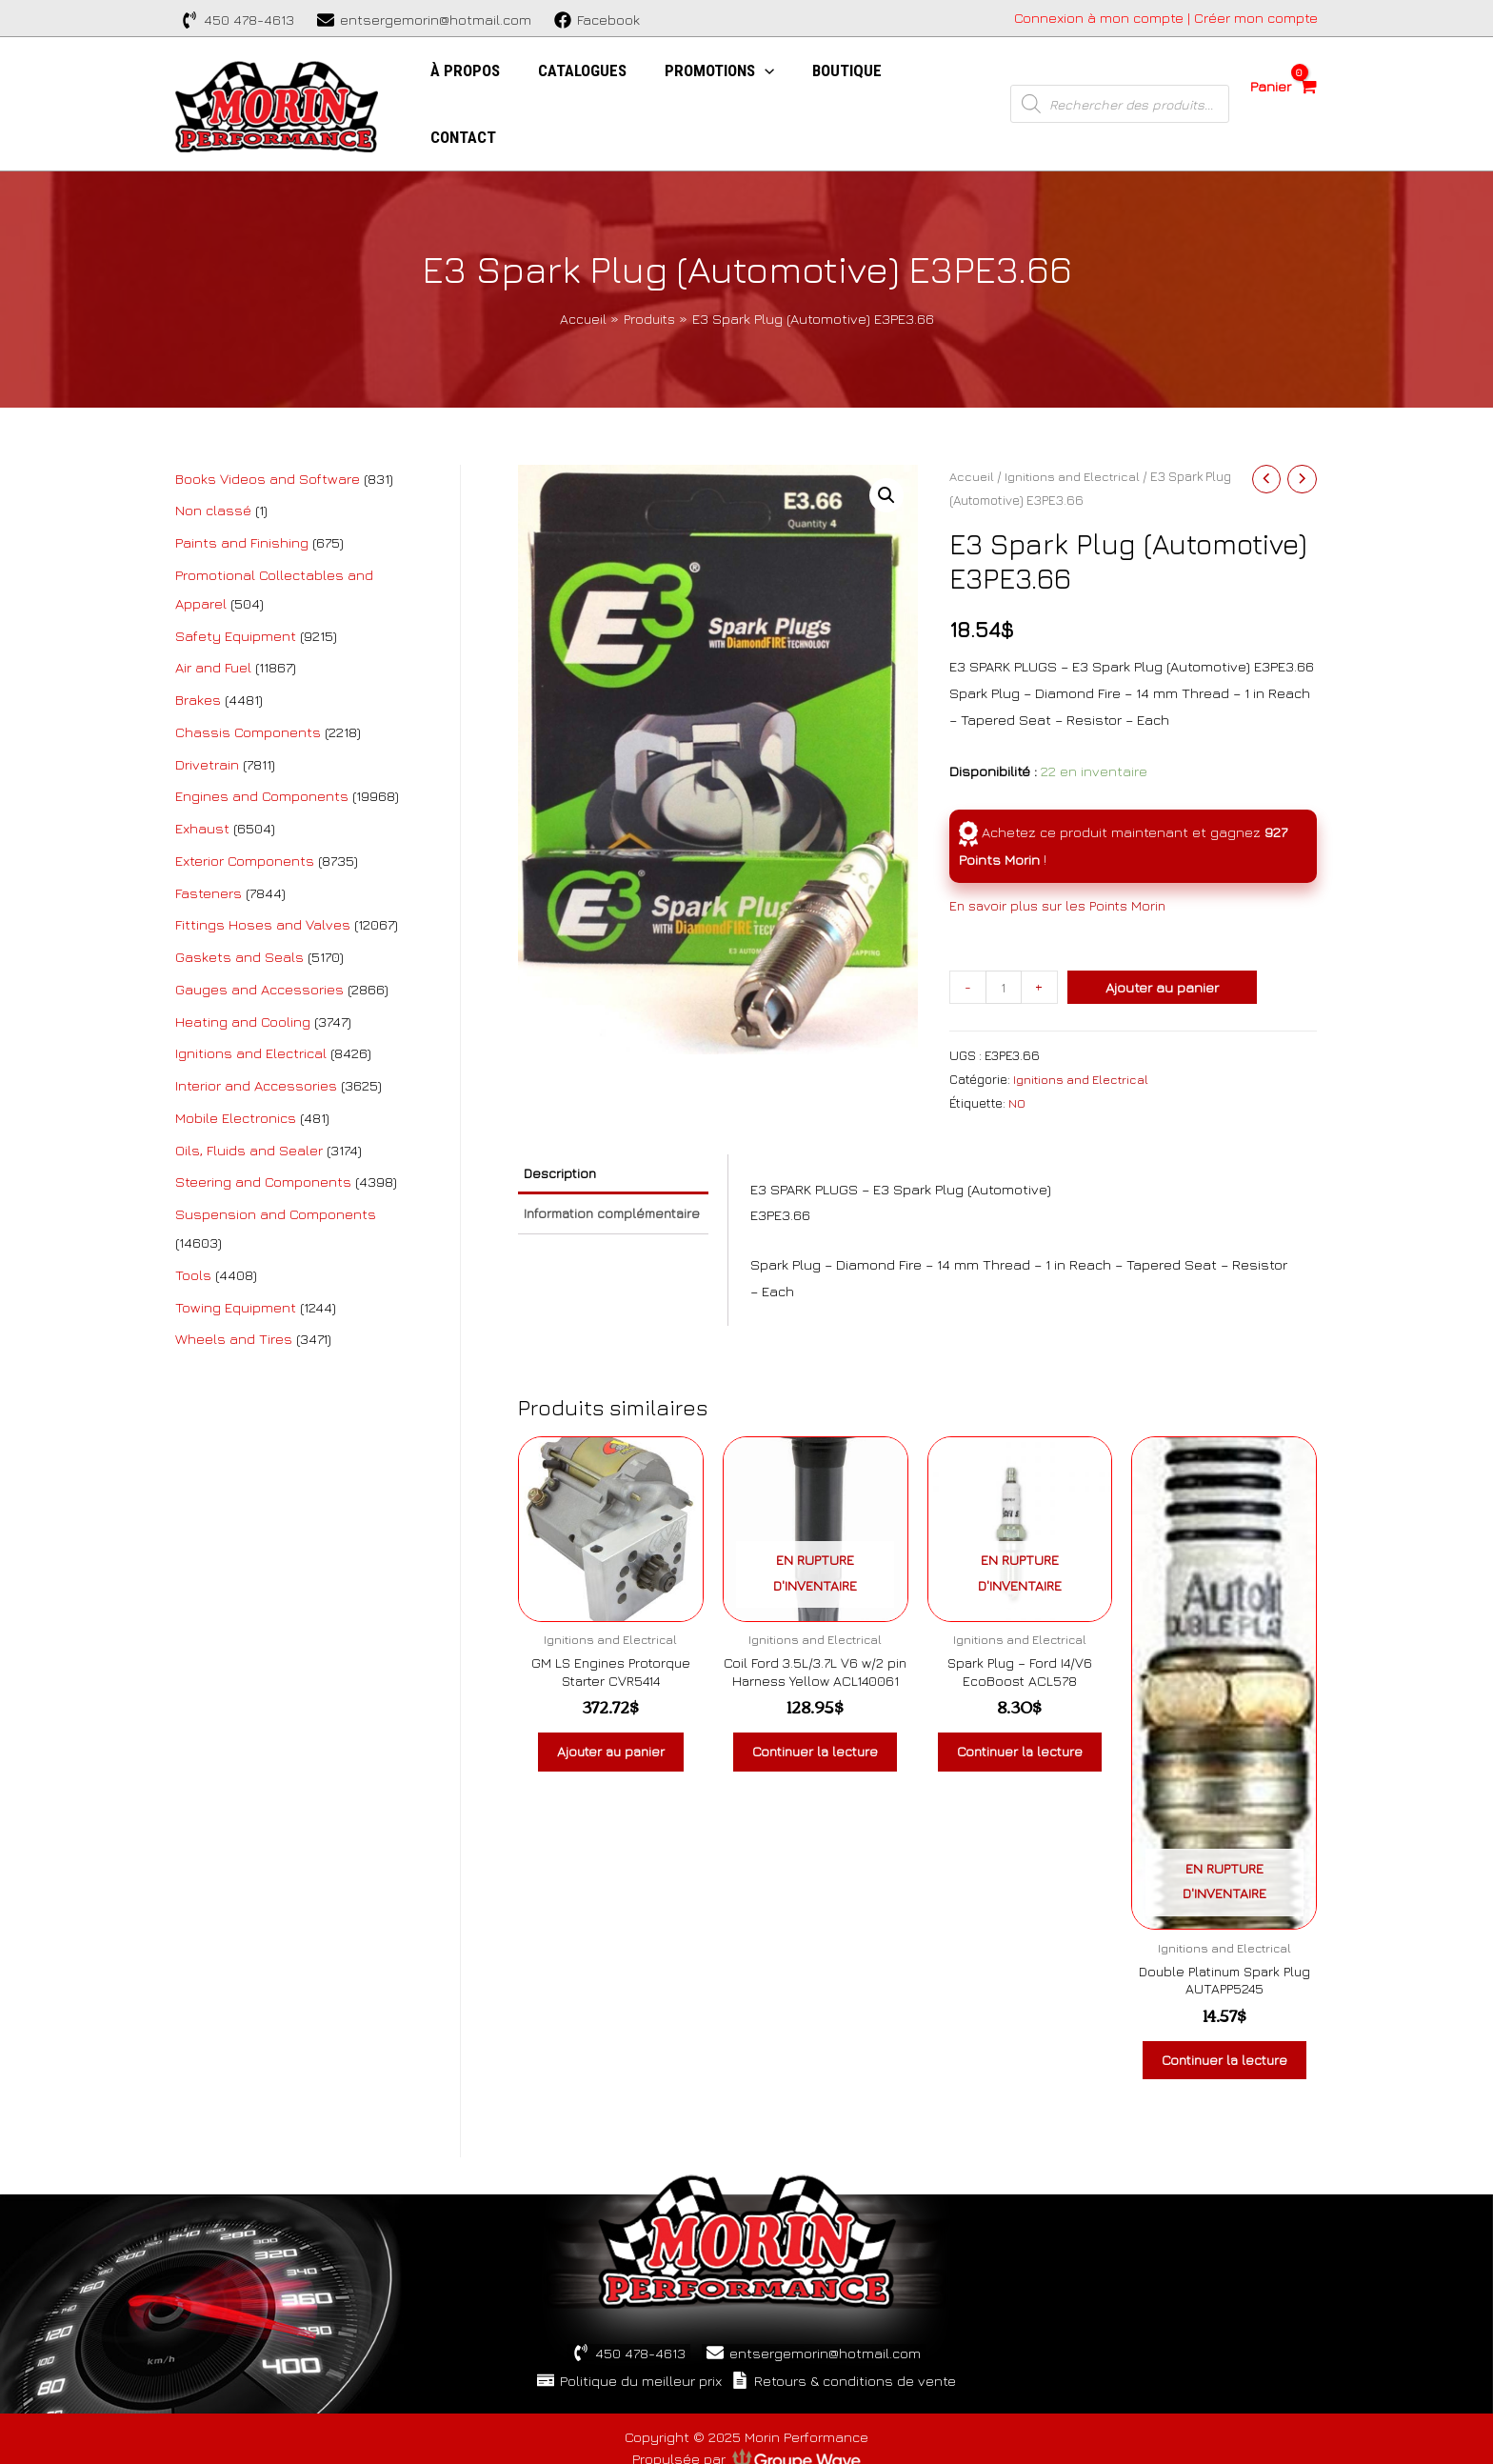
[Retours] (850, 2354)
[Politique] (623, 2354)
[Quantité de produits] (1004, 931)
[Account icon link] (1166, 18)
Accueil (971, 420)
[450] (237, 20)
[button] (886, 440)
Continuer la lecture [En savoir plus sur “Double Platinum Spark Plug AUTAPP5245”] (1224, 2020)
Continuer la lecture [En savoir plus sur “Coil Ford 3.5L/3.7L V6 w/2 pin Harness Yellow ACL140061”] (815, 1731)
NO (1017, 1046)
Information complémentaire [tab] (584, 1173)
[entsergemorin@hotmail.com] (424, 20)
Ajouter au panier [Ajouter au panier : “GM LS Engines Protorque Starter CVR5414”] (610, 1702)
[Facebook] (597, 20)
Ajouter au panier (1164, 931)
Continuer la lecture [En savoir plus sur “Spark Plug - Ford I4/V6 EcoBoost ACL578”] (1019, 1712)
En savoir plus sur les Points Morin (1064, 849)
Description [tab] (567, 1119)
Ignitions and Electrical (1074, 420)
